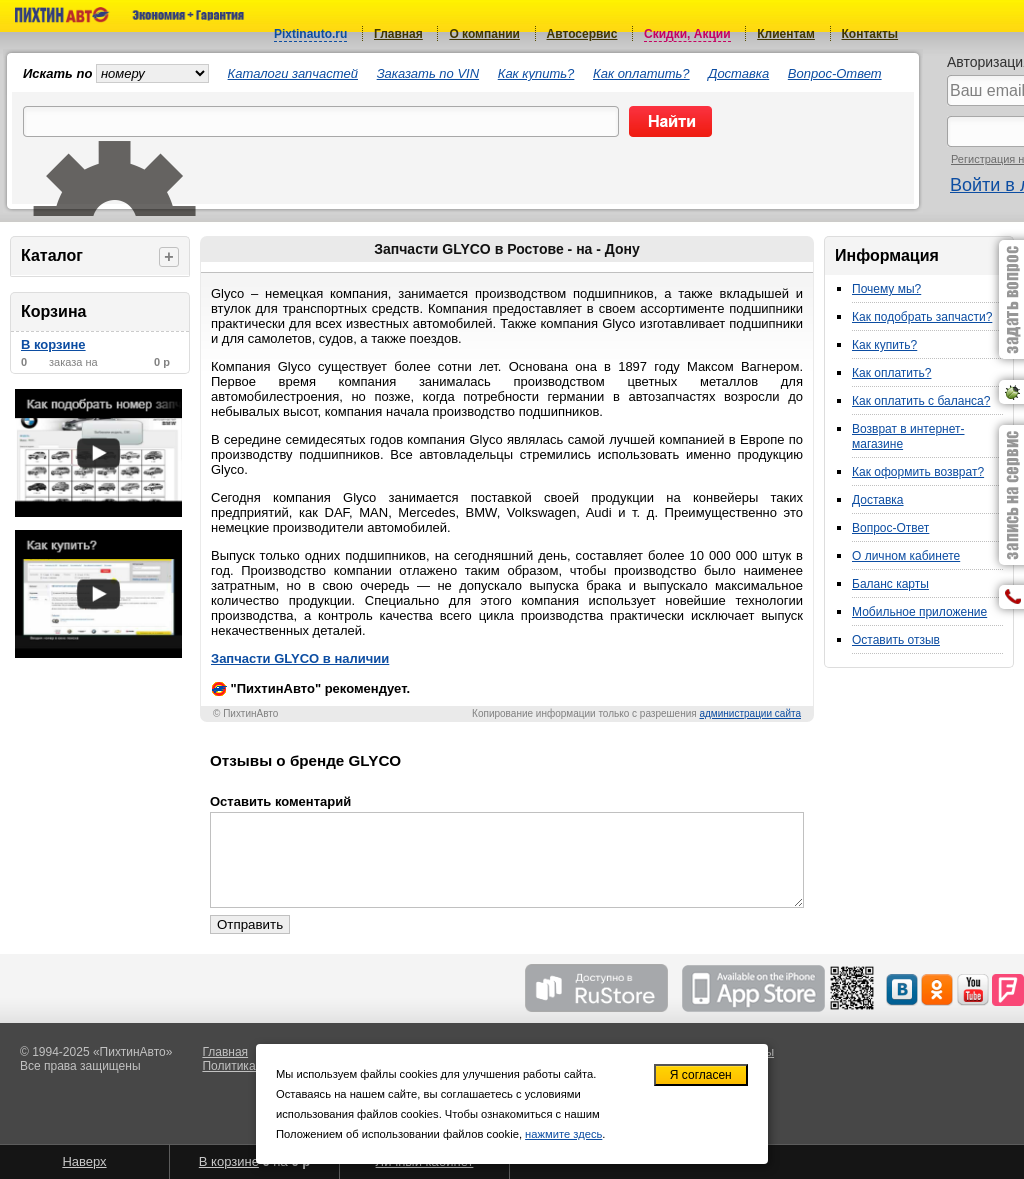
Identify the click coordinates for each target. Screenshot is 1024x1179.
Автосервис (582, 34)
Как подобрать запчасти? (922, 317)
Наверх (84, 1161)
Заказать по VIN (428, 73)
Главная (398, 34)
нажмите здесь (563, 1134)
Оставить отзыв (896, 640)
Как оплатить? (641, 73)
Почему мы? (886, 289)
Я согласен (701, 1075)
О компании (484, 34)
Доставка (738, 73)
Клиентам (786, 34)
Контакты (870, 34)
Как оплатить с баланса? (921, 401)
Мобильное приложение (919, 612)
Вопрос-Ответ (835, 73)
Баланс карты (890, 584)
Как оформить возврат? (918, 472)
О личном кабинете (906, 556)
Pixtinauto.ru (310, 34)
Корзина (53, 311)
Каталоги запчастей (293, 73)
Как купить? (536, 73)
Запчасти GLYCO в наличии (300, 658)
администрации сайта (750, 713)
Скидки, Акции (687, 34)
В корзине (53, 344)
